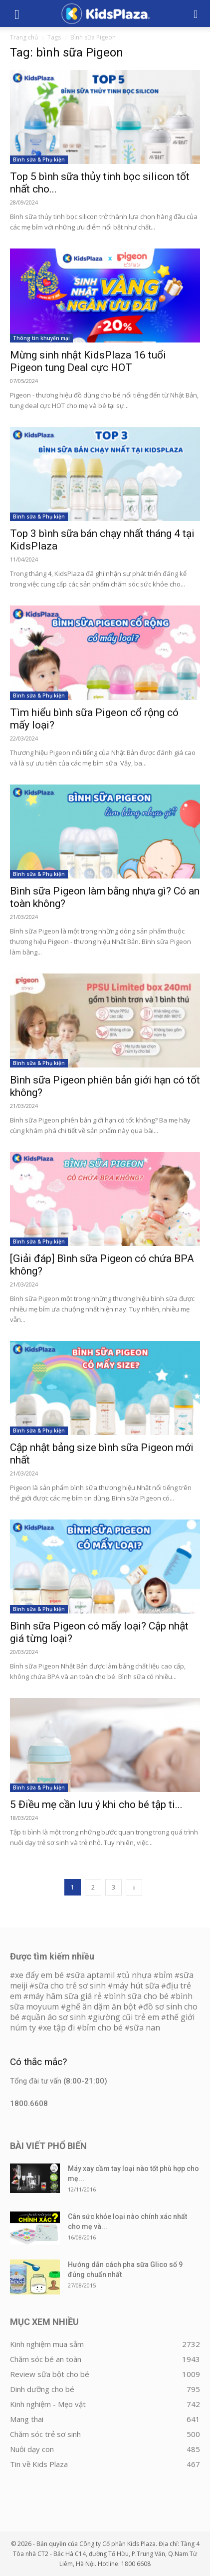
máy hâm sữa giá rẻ (65, 1996)
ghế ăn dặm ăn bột (101, 2006)
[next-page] (134, 1887)
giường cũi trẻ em (126, 2017)
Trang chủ (24, 37)
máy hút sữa (136, 1985)
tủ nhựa (137, 1975)
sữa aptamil (93, 1975)
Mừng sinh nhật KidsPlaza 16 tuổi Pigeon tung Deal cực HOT (88, 361)
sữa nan (145, 2027)
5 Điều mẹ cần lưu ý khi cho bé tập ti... (96, 1804)
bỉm (166, 1975)
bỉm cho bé (102, 2027)
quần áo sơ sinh (56, 2017)
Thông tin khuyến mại (41, 338)
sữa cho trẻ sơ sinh (70, 1985)
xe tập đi (59, 2027)
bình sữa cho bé (139, 1996)
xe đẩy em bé (40, 1975)
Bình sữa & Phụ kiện (39, 159)
